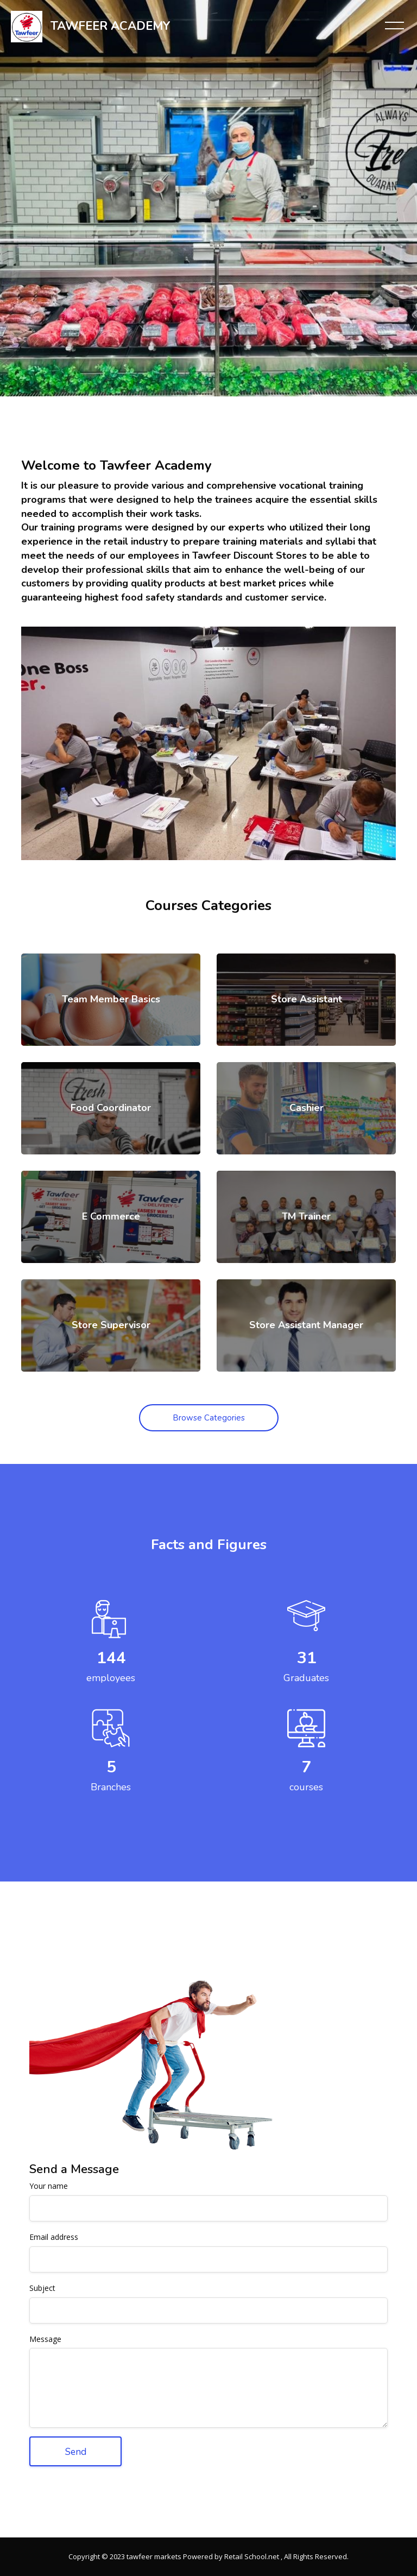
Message (45, 2339)
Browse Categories (209, 1417)
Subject (42, 2288)
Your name (48, 2186)
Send (75, 2451)
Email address (53, 2237)
